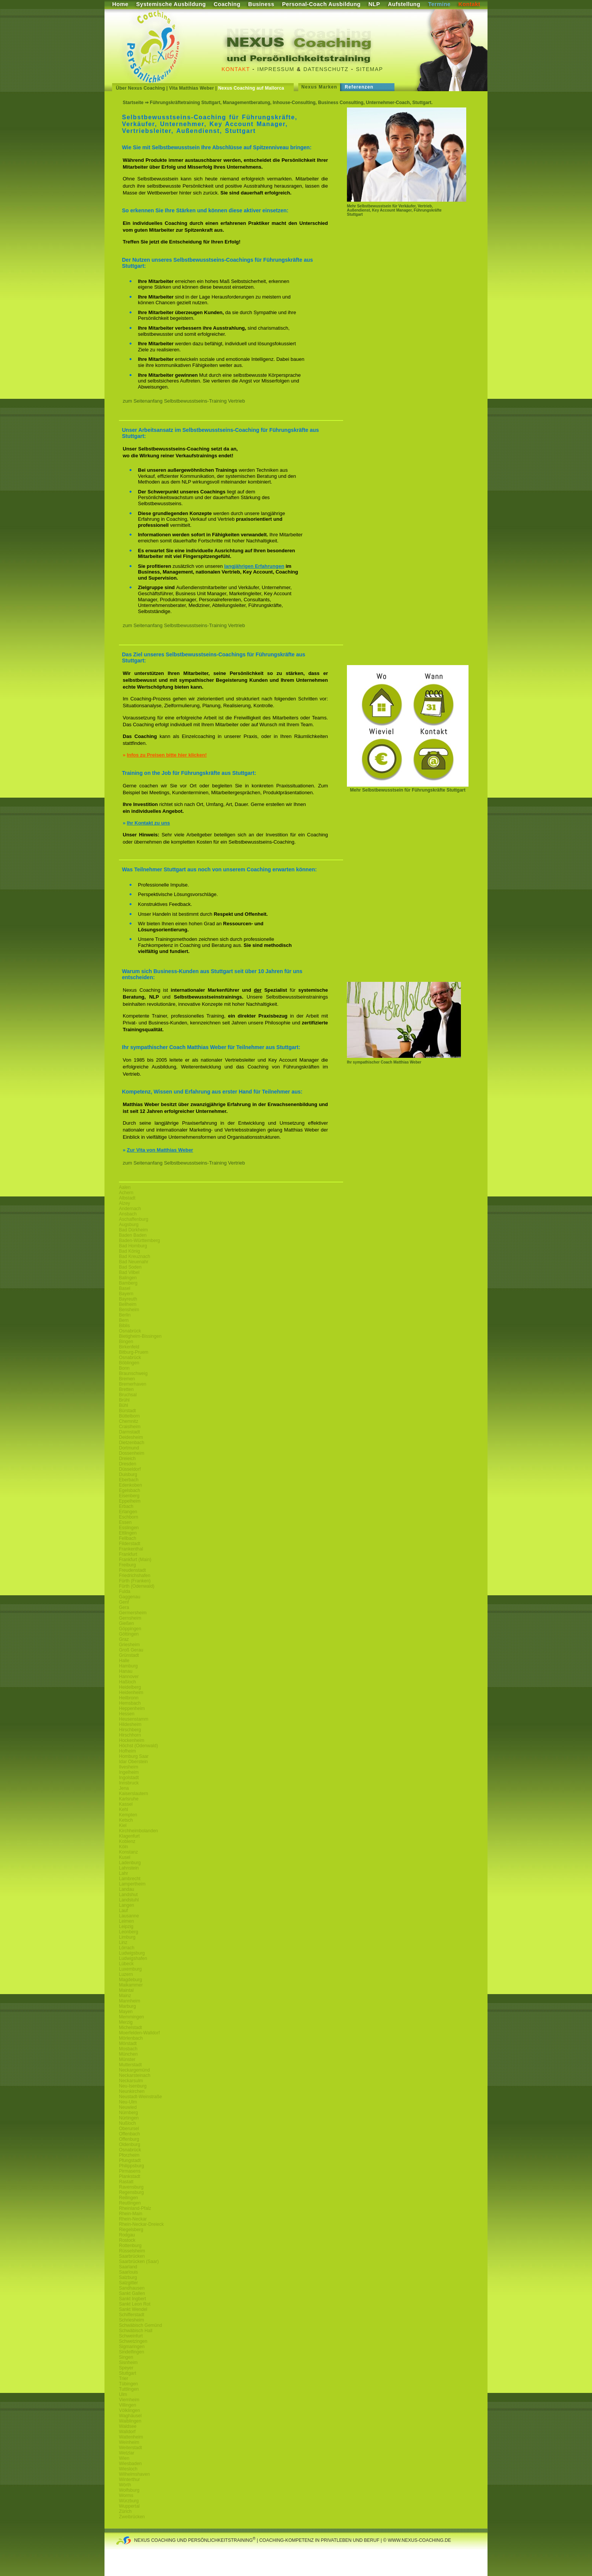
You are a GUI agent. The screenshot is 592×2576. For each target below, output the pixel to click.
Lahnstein (129, 1868)
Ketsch (126, 1820)
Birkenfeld (129, 1347)
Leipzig (126, 1926)
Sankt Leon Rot (134, 2304)
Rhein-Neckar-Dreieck (141, 2224)
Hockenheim (131, 1740)
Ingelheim (129, 1772)
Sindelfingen (131, 2352)
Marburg (127, 2006)
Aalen (125, 1187)
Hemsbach (130, 1703)
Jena (124, 1788)
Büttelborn (129, 1416)
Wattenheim (131, 2437)
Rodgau (127, 2235)
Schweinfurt (131, 2336)
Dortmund (129, 1448)
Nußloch (127, 2123)
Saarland (128, 2266)
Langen (126, 1905)
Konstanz (128, 1852)
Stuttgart (127, 2373)
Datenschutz (326, 69)
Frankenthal (131, 1549)
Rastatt (126, 2181)
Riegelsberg (131, 2229)
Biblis (124, 1325)
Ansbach (128, 1214)
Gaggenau (129, 1596)
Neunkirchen (131, 2091)
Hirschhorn (130, 1735)
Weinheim (129, 2442)
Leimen (126, 1921)
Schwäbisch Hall (135, 2330)
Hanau (125, 1671)
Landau (126, 1889)
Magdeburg (130, 1979)
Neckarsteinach (134, 2075)
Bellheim (127, 1304)
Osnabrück (130, 1331)
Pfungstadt (130, 2160)
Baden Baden (133, 1235)
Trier (123, 2378)
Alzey (124, 1203)
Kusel (124, 1857)
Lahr (123, 1873)
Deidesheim (131, 1437)
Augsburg (128, 1224)
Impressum (275, 69)
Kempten (128, 1814)
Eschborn (128, 1517)
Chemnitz (128, 1421)
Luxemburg (130, 1969)
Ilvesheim (128, 1767)
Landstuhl (129, 1900)
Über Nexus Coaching (140, 88)
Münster (127, 2059)
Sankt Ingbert (132, 2298)
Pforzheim (129, 2155)
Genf (124, 1602)
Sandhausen (131, 2288)
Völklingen (129, 2410)
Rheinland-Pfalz (135, 2208)
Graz (124, 1639)
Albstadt (127, 1198)
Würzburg (129, 2500)
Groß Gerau (131, 1650)
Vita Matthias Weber (191, 88)
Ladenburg (130, 1862)
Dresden (127, 1464)
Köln (123, 1846)
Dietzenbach (131, 1442)
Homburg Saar (134, 1756)
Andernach (130, 1208)
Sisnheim (128, 2362)
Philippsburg (131, 2165)
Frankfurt (128, 1554)
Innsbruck (129, 1783)
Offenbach (129, 2134)
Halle (124, 1660)
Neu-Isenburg (133, 2086)
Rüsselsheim (132, 2251)
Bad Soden (130, 1267)
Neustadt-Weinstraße (140, 2096)
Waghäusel (130, 2415)
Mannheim (129, 2001)
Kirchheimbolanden (138, 1830)
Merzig (126, 2022)
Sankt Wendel (133, 2309)
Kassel (126, 1804)
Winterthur (129, 2479)
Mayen (126, 2011)
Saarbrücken (132, 2256)
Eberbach (128, 1479)
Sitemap (369, 69)
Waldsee (127, 2426)
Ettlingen (128, 1533)
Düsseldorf (130, 1469)
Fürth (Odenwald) (136, 1586)
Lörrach (127, 1947)
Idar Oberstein (133, 1761)
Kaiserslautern (133, 1793)
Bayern (126, 1293)
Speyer (126, 2368)
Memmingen (131, 2017)
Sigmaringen (131, 2346)
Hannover (129, 1676)
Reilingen (128, 2197)
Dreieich (127, 1458)
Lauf (123, 1910)
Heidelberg (130, 1687)
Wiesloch (128, 2469)
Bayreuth (128, 1299)
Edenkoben (130, 1485)
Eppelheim (130, 1501)
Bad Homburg (133, 1245)
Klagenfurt (129, 1836)
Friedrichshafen (134, 1575)
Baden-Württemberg (139, 1240)
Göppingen (130, 1628)
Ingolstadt (129, 1777)
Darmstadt (129, 1432)
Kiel (123, 1825)
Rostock (127, 2240)
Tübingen (128, 2383)
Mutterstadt (130, 2064)
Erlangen (128, 1511)
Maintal (126, 1990)
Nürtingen (129, 2118)
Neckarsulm (131, 2080)
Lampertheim (132, 1884)
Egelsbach (129, 1490)
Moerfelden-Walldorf (139, 2033)
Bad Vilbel (129, 1272)
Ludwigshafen (133, 1958)
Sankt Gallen (132, 2293)
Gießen (126, 1623)
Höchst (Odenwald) (138, 1745)
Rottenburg (130, 2245)
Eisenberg (129, 1495)
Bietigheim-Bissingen (140, 1336)
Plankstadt (129, 2176)
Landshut (128, 1894)
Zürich (125, 2511)
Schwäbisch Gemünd (140, 2325)
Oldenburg (129, 2144)
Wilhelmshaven (134, 2474)
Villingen (127, 2405)
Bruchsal (128, 1394)
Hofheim (127, 1751)
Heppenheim (132, 1708)
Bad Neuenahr (133, 1261)
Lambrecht (130, 1878)
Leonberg (128, 1931)
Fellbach (127, 1538)
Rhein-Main (130, 2213)
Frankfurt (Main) (135, 1559)
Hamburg (128, 1666)
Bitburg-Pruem (133, 1352)
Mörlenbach (131, 2038)
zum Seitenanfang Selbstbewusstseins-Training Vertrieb (184, 401)
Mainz (125, 1995)
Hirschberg (130, 1729)
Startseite (133, 102)
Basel (124, 1288)
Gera (124, 1607)
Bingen (126, 1341)
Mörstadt (128, 2043)
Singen (126, 2357)
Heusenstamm (133, 1719)
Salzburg (128, 2277)
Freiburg (127, 1565)
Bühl (123, 1405)
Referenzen (359, 87)
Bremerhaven (132, 1384)
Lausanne (129, 1916)
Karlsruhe (128, 1799)
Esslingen (129, 1527)
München (128, 2054)
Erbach (126, 1506)
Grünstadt (129, 1655)
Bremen (127, 1378)
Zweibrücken (132, 2516)
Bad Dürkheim (133, 1230)
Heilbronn (128, 1697)
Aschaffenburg (133, 1219)
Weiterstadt (130, 2447)
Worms (126, 2495)
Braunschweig (133, 1373)
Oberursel (129, 2128)
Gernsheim (130, 1618)
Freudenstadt (132, 1570)
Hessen (127, 1713)
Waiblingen (130, 2421)
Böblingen (129, 1362)
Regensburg (131, 2192)
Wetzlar (126, 2453)
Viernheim (129, 2399)
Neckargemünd (134, 2070)
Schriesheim (131, 2320)
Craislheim (130, 1426)
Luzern (126, 1974)
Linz (123, 1942)
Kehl (123, 1809)
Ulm (123, 2394)
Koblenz (127, 1841)
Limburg (127, 1937)
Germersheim (133, 1612)
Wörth (125, 2484)
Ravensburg (131, 2187)
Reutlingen (130, 2203)
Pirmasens (130, 2171)
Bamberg (128, 1283)
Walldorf (127, 2431)
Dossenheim (131, 1453)
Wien (124, 2458)
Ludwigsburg (132, 1953)
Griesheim (129, 1644)
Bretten (126, 1389)
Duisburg (128, 1474)
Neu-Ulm (128, 2102)
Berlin (125, 1315)
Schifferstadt (131, 2314)
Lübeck (126, 1963)
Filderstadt (129, 1543)
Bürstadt (127, 1410)
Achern (126, 1192)
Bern (123, 1320)
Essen (125, 1522)
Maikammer (131, 1985)
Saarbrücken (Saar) (139, 2261)
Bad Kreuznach (134, 1256)
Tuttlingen (129, 2389)
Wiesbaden (130, 2463)
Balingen (128, 1277)
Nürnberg (128, 2112)
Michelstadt (130, 2027)
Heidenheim (131, 1692)
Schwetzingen (133, 2341)
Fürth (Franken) (134, 1581)
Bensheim (129, 1309)
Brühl (124, 1400)
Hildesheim (130, 1724)
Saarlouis (128, 2272)
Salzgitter (128, 2282)
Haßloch (127, 1682)
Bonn (124, 1368)
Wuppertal (129, 2506)
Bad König (129, 1251)
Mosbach (128, 2048)
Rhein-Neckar (133, 2219)
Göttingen (129, 1634)
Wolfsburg (129, 2490)
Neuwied (128, 2107)
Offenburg (129, 2139)
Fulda (124, 1591)
